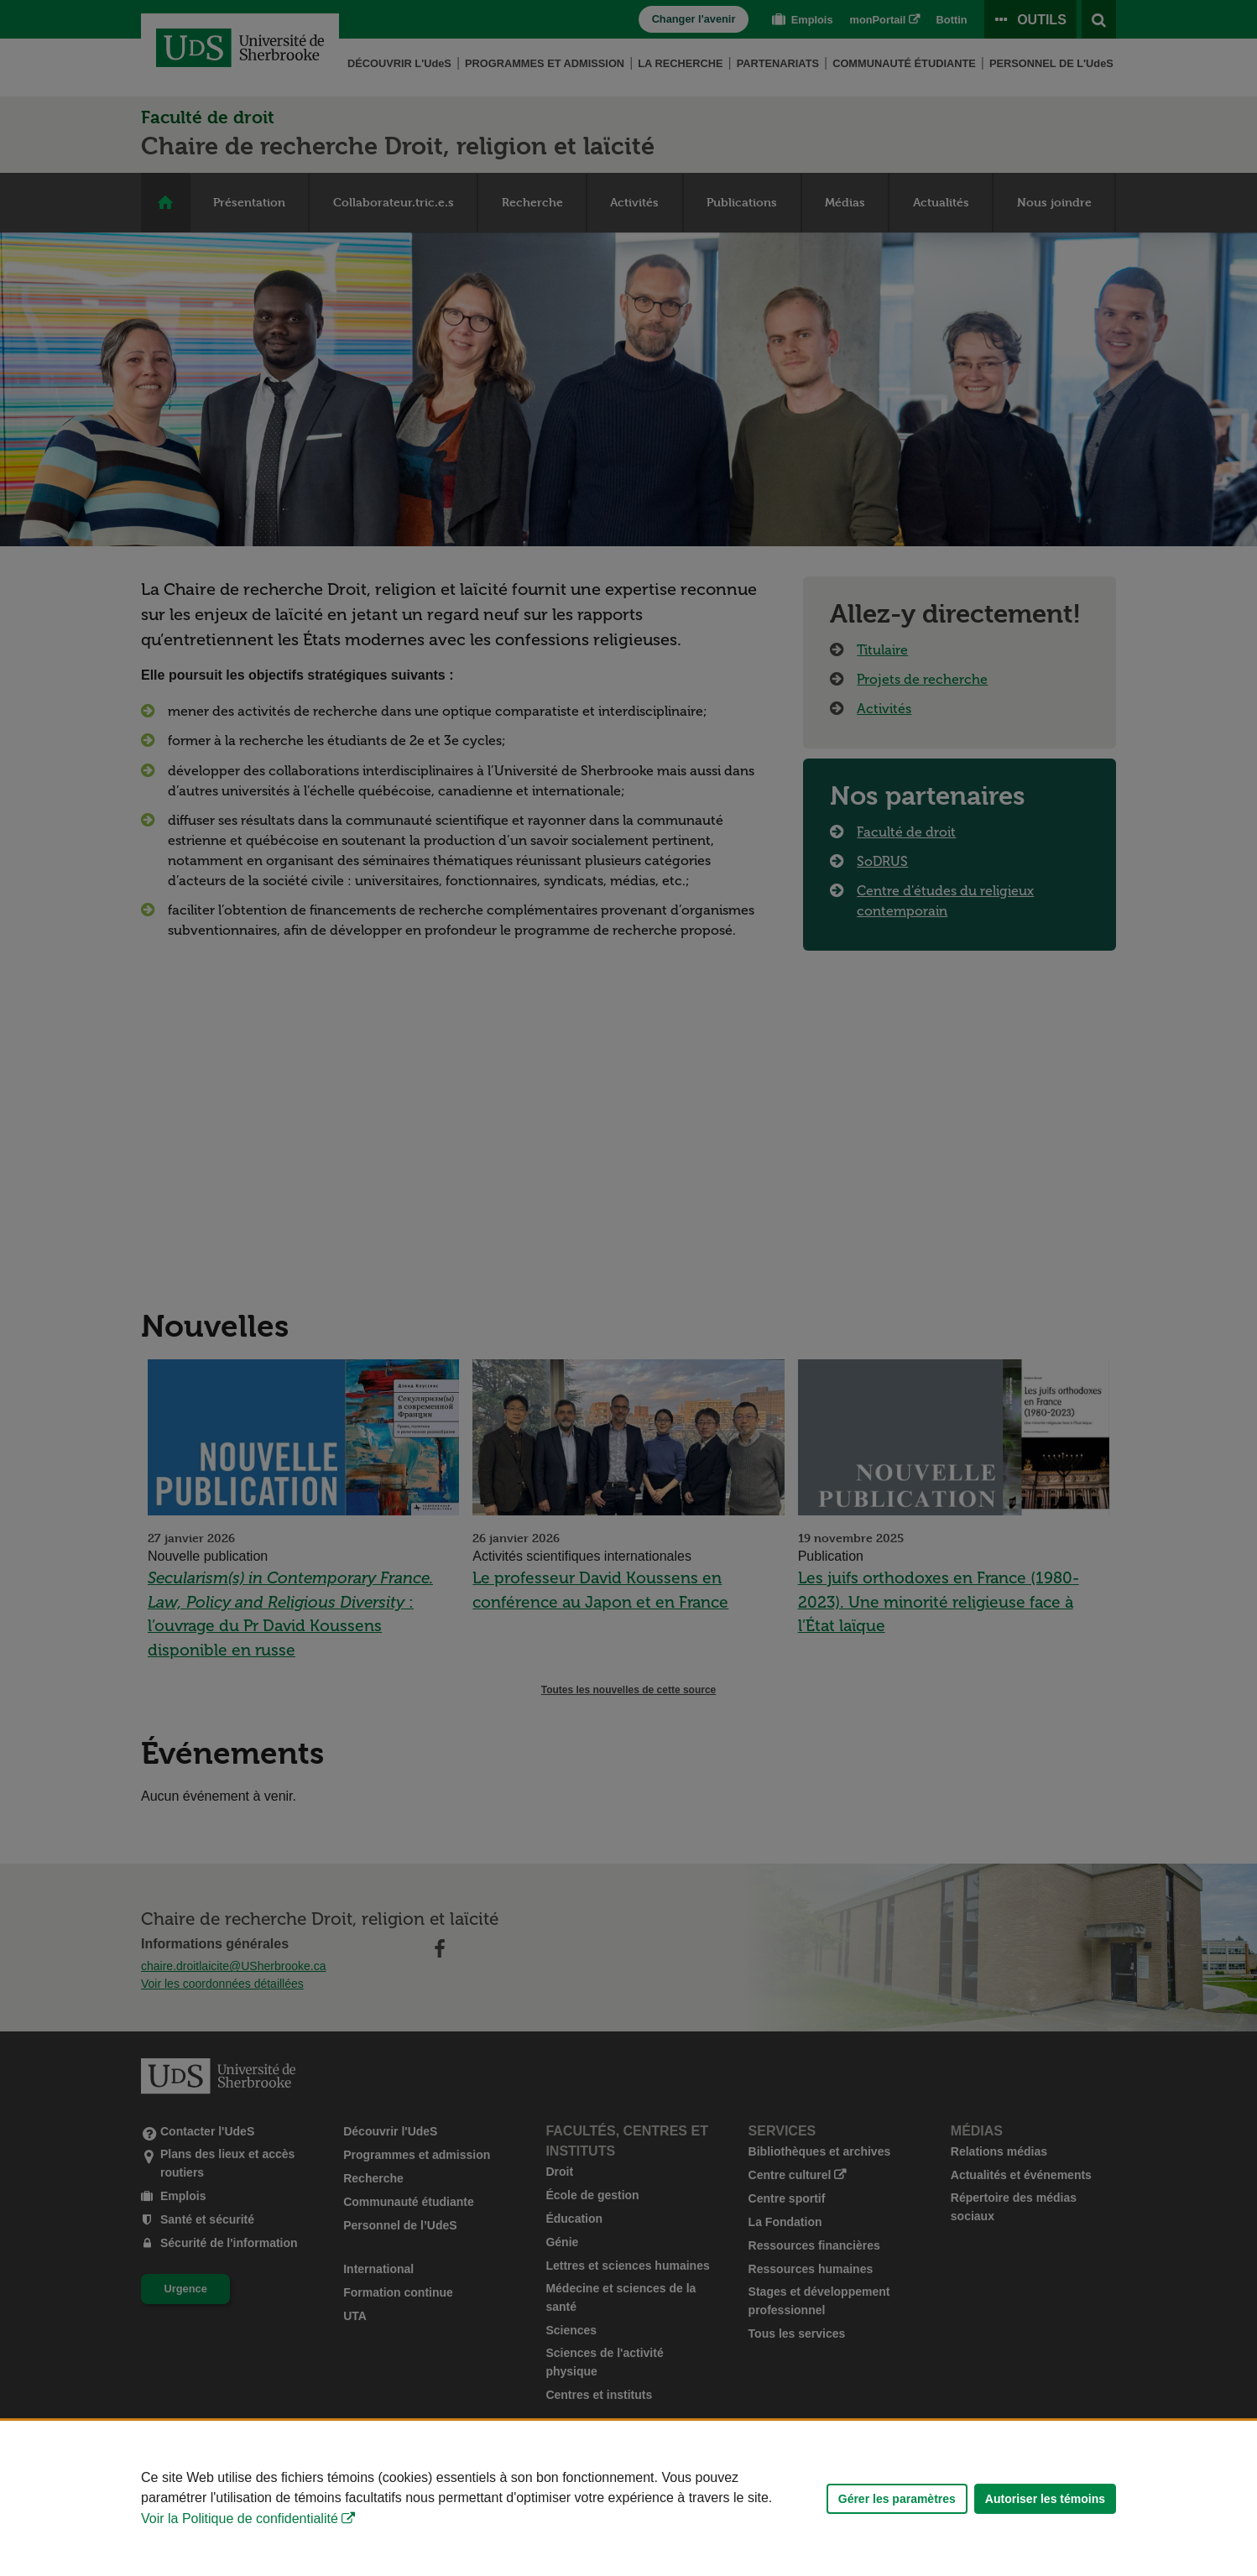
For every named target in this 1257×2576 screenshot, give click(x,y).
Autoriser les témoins (1045, 2499)
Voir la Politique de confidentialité (239, 2518)
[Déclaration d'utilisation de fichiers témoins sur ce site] (628, 2498)
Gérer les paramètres (897, 2499)
